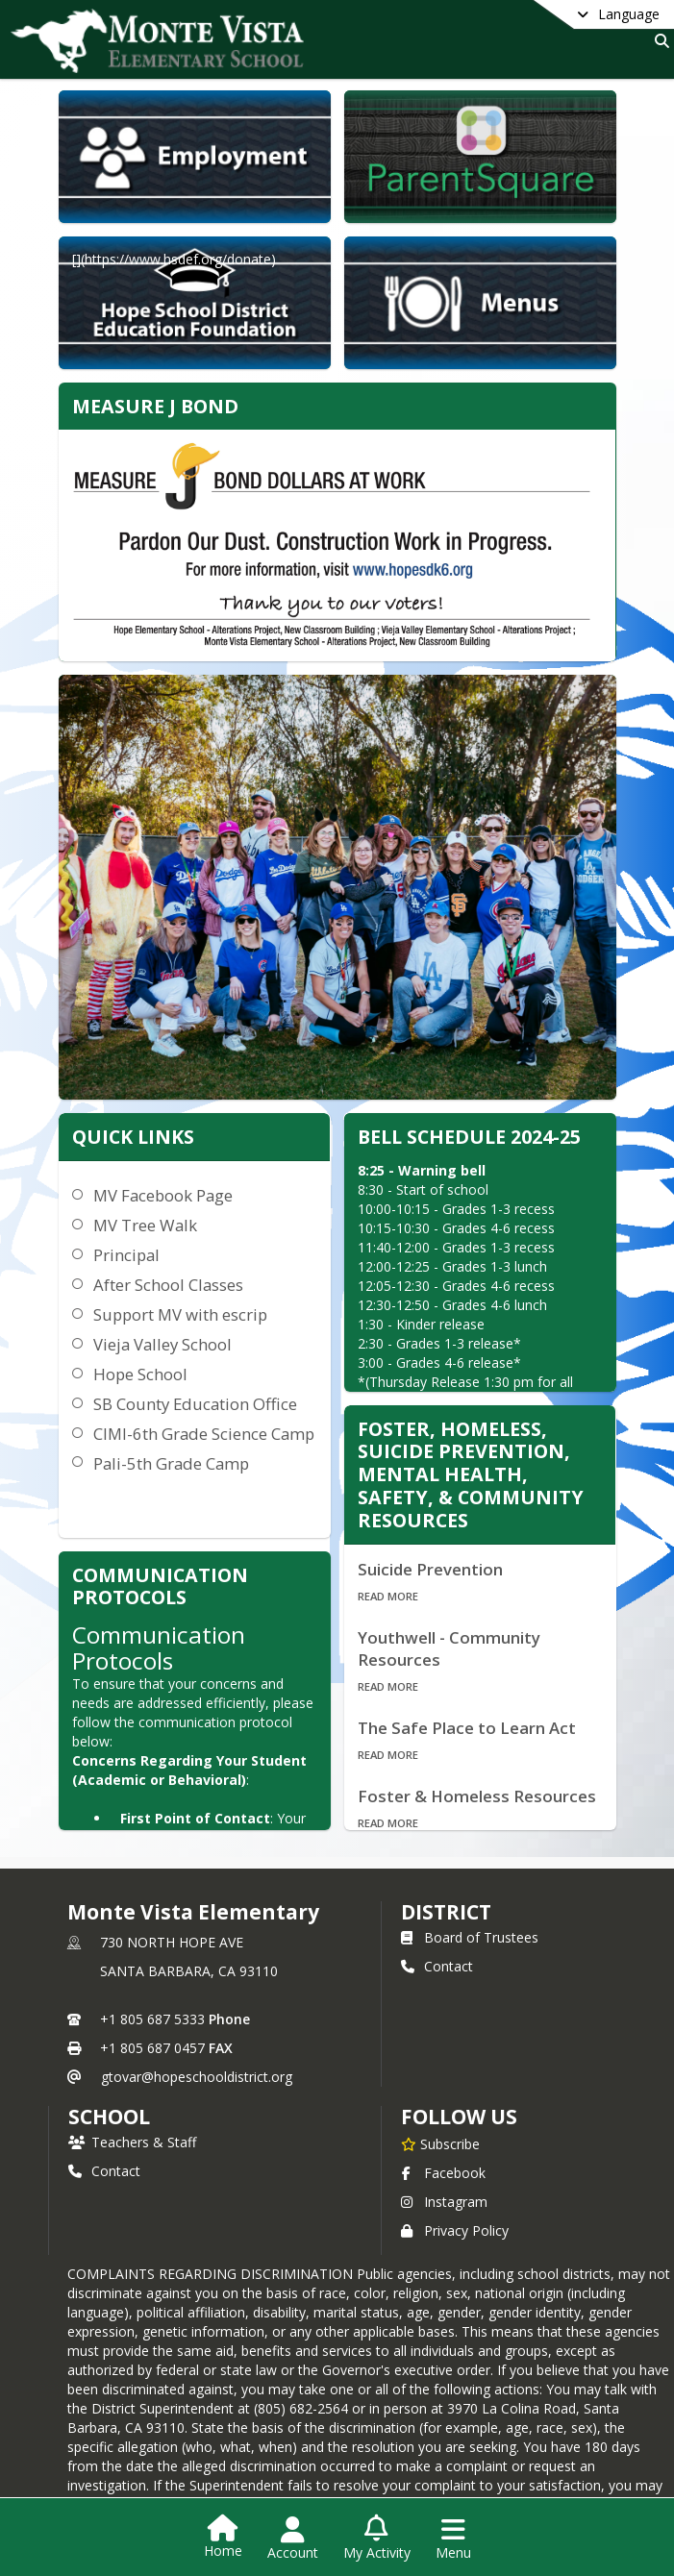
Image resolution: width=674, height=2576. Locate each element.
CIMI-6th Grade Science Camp (203, 1434)
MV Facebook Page (163, 1195)
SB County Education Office (195, 1404)
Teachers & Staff (132, 2142)
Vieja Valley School (162, 1344)
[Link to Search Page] (658, 41)
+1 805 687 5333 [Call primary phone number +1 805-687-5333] (152, 2019)
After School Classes (168, 1285)
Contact (437, 1966)
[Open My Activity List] (377, 2538)
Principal (126, 1255)
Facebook (443, 2173)
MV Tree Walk (145, 1225)
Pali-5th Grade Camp (171, 1463)
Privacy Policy (455, 2230)
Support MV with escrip (180, 1314)
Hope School (140, 1374)
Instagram (444, 2201)
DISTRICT (446, 1911)
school (109, 2116)
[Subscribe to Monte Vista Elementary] (440, 2143)
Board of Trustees (469, 1937)
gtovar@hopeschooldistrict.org (196, 2077)
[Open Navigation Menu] (453, 2538)
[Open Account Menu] (292, 2538)
